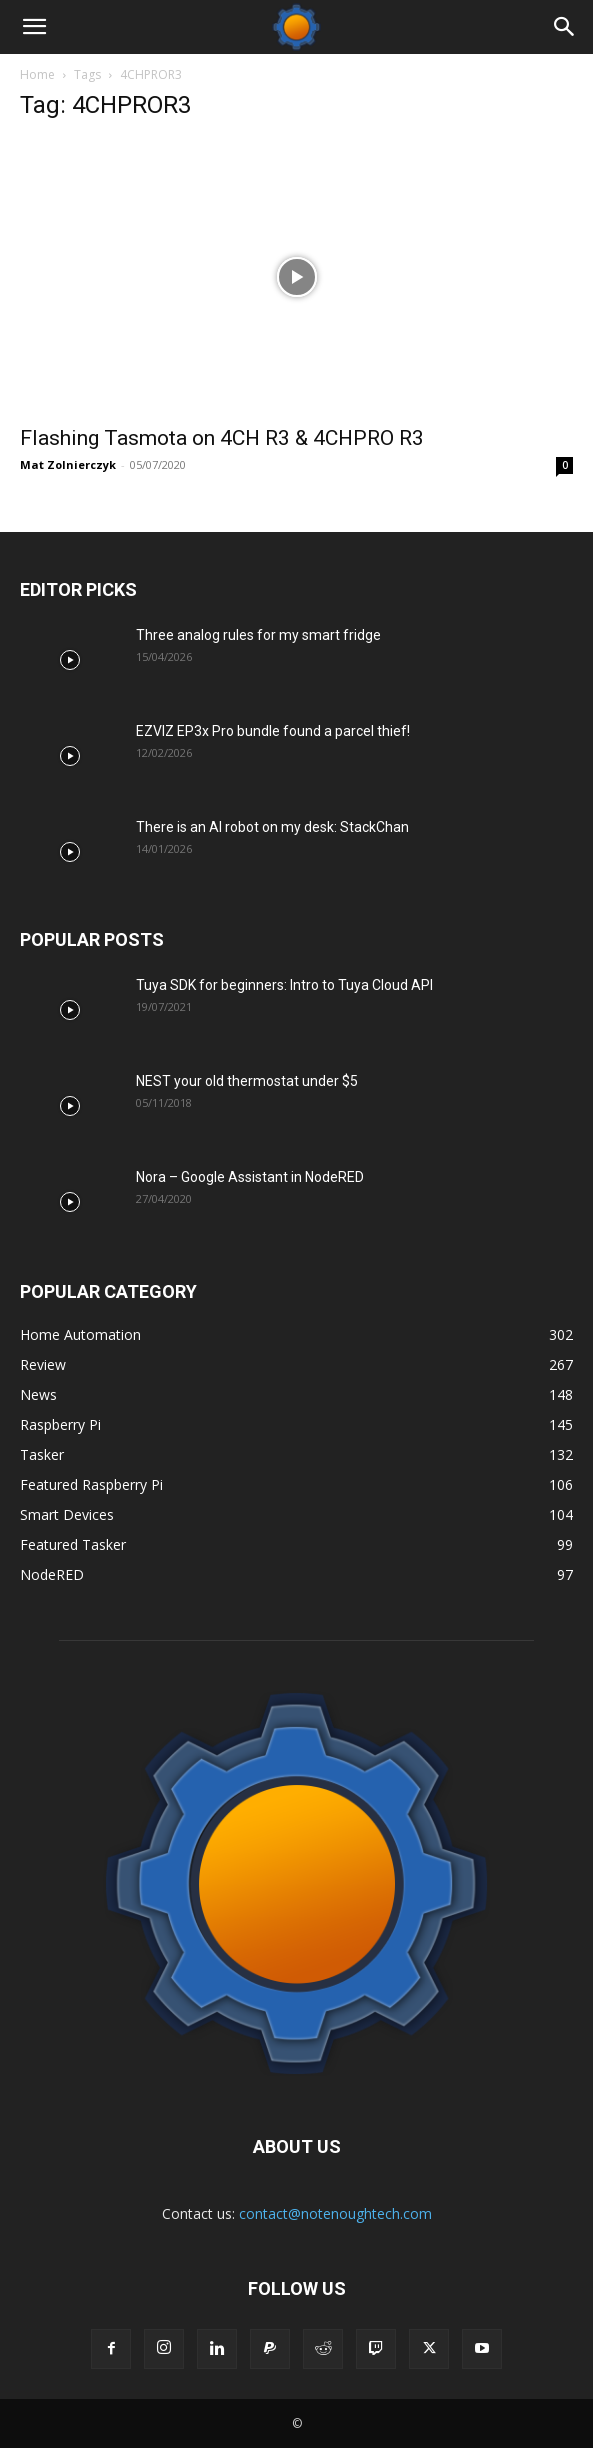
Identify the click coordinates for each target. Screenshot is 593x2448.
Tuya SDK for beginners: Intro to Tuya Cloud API (284, 985)
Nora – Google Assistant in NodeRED (250, 1177)
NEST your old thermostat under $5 (247, 1081)
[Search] (565, 27)
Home (37, 74)
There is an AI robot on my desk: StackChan (272, 827)
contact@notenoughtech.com (335, 2213)
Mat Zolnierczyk (68, 464)
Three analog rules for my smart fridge (258, 635)
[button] (34, 27)
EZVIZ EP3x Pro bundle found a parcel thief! (273, 731)
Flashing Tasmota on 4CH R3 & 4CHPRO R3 (222, 438)
